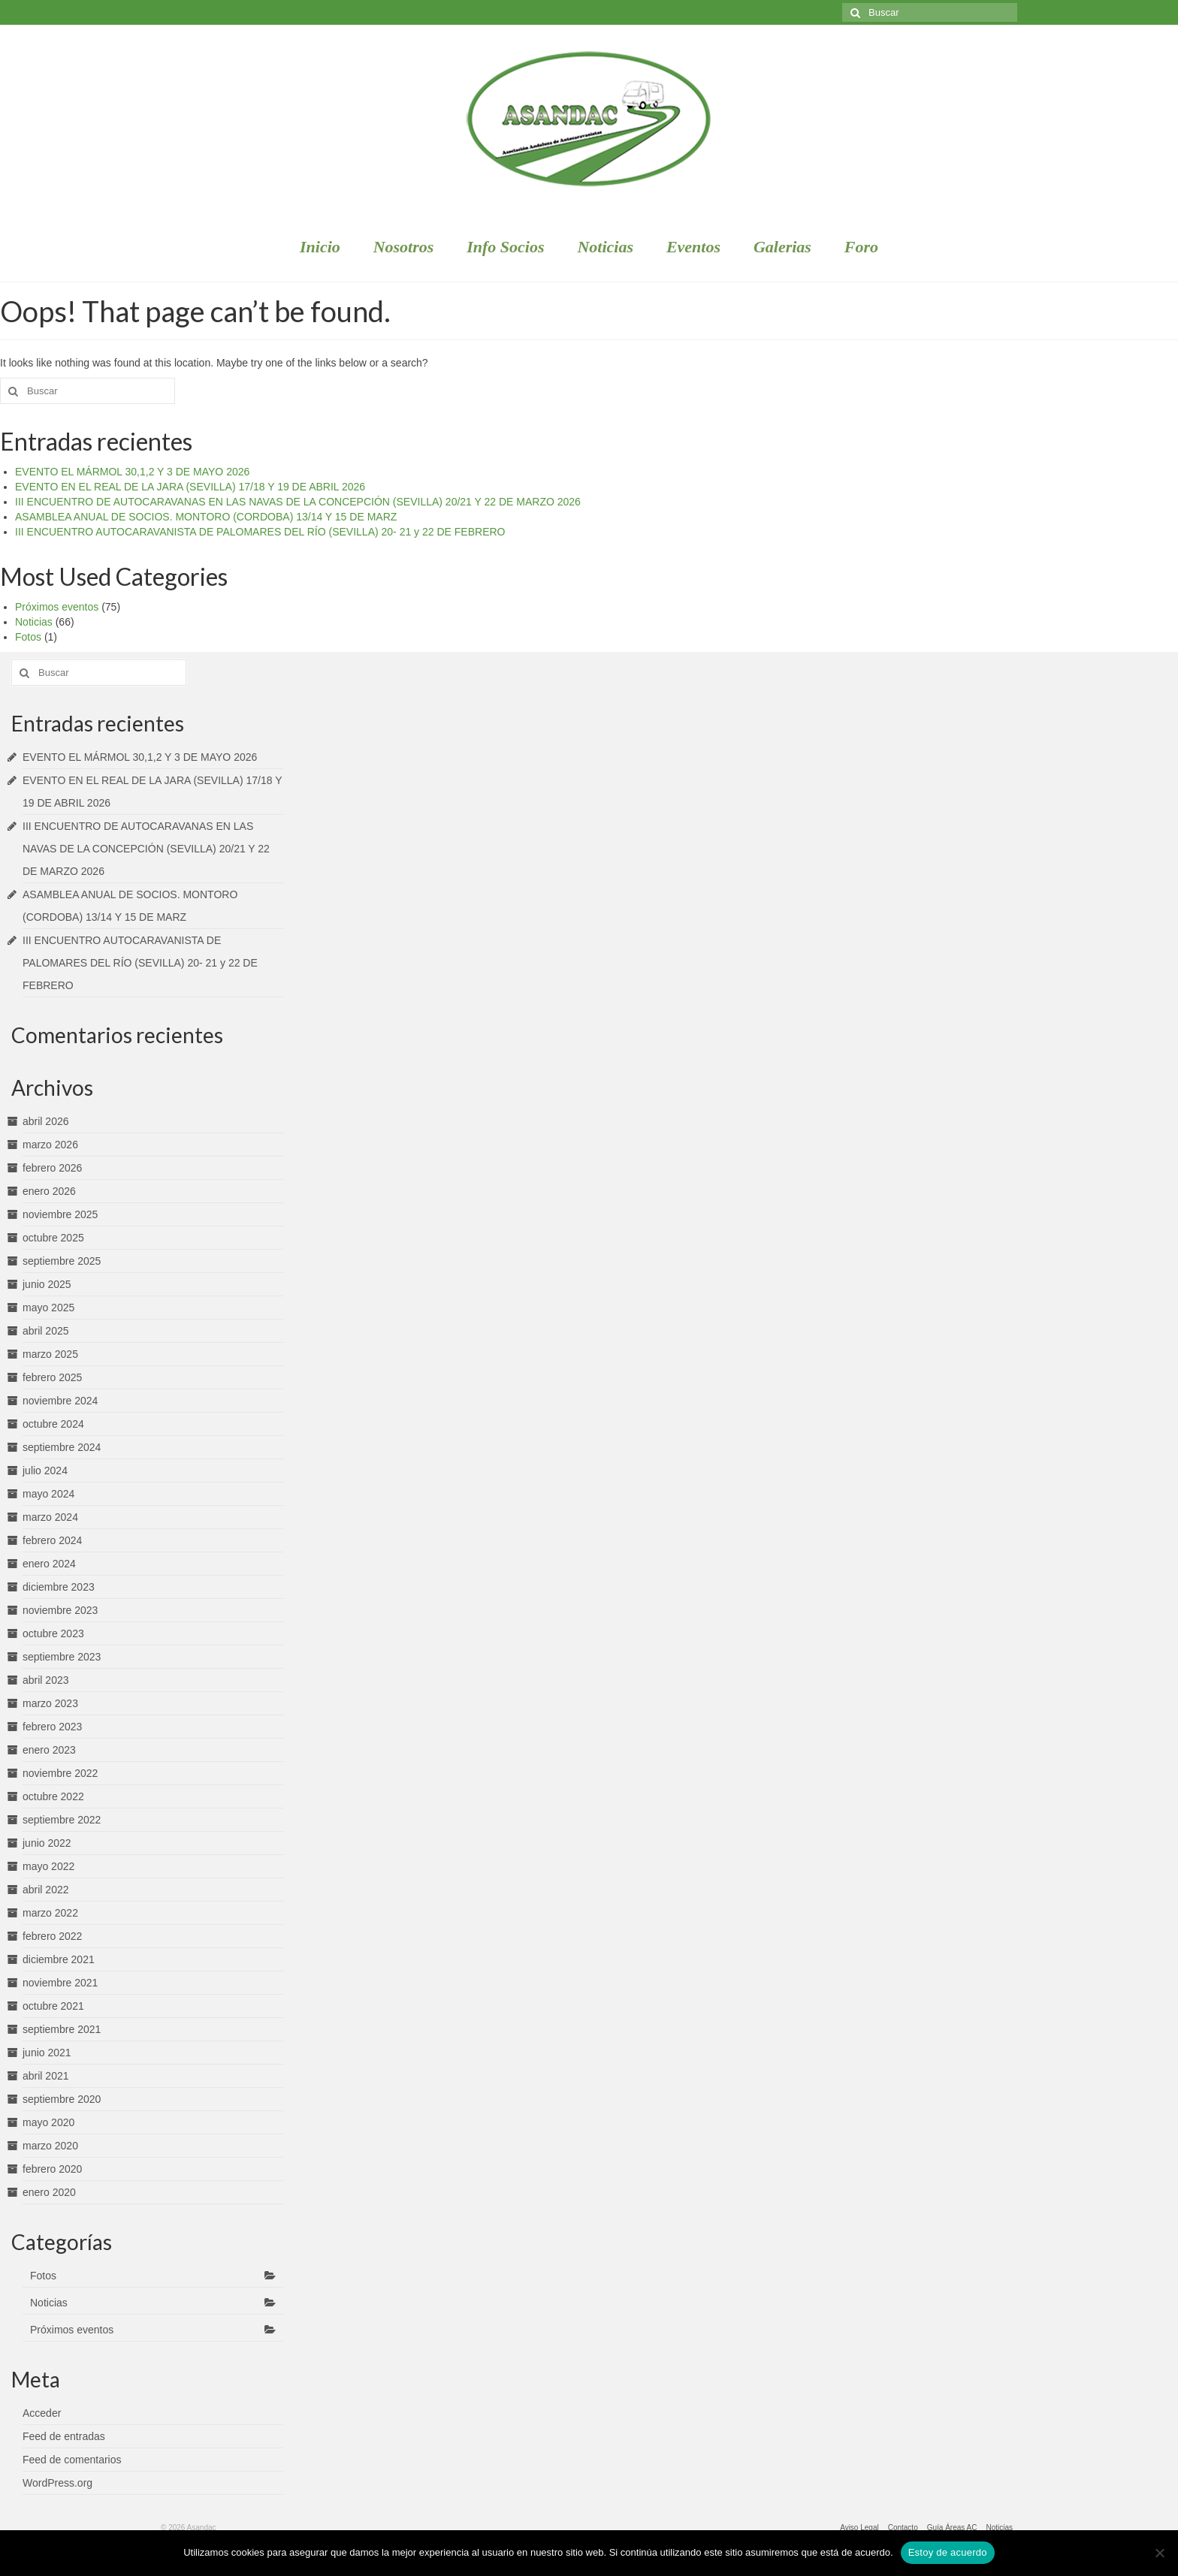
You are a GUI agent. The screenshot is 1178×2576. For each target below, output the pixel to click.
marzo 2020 (50, 2146)
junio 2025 (47, 1284)
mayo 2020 (48, 2122)
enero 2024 (49, 1564)
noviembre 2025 (60, 1214)
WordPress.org (57, 2483)
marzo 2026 (50, 1145)
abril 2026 (46, 1121)
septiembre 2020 (62, 2099)
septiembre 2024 (62, 1447)
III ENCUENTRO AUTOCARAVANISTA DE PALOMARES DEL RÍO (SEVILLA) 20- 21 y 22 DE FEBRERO (260, 532)
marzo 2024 (50, 1517)
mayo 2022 (48, 1866)
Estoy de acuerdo (947, 2552)
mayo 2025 (48, 1308)
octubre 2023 (53, 1633)
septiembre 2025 (62, 1261)
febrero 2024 (52, 1540)
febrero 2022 (52, 1936)
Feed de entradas (64, 2436)
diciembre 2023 (59, 1587)
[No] (1159, 2552)
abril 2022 (46, 1890)
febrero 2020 (52, 2169)
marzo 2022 (50, 1913)
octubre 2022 (53, 1796)
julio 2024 (45, 1470)
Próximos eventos (56, 607)
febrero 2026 (52, 1168)
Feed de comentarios (72, 2460)
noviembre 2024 (60, 1401)
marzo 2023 (50, 1703)
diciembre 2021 (59, 1959)
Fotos (28, 637)
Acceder (42, 2413)
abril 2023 (46, 1680)
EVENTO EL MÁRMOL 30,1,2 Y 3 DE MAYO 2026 (132, 472)
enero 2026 (49, 1191)
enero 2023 (49, 1750)
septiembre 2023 (62, 1657)
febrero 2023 (52, 1727)
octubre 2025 (53, 1238)
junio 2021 (47, 2053)
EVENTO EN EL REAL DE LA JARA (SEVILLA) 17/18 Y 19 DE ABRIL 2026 (190, 487)
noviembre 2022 (60, 1773)
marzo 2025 (50, 1354)
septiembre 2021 (62, 2029)
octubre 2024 (53, 1424)
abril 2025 (46, 1331)
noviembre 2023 (60, 1610)
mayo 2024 (48, 1494)
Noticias (34, 622)
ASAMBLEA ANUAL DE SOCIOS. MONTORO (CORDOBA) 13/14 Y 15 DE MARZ (206, 517)
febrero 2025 (52, 1377)
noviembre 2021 (60, 1983)
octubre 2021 (53, 2006)
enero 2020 (49, 2192)
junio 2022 (47, 1843)
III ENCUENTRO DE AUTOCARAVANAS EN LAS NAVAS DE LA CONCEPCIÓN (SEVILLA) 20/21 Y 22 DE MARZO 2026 (298, 502)
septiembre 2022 (62, 1820)
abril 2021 (46, 2076)
